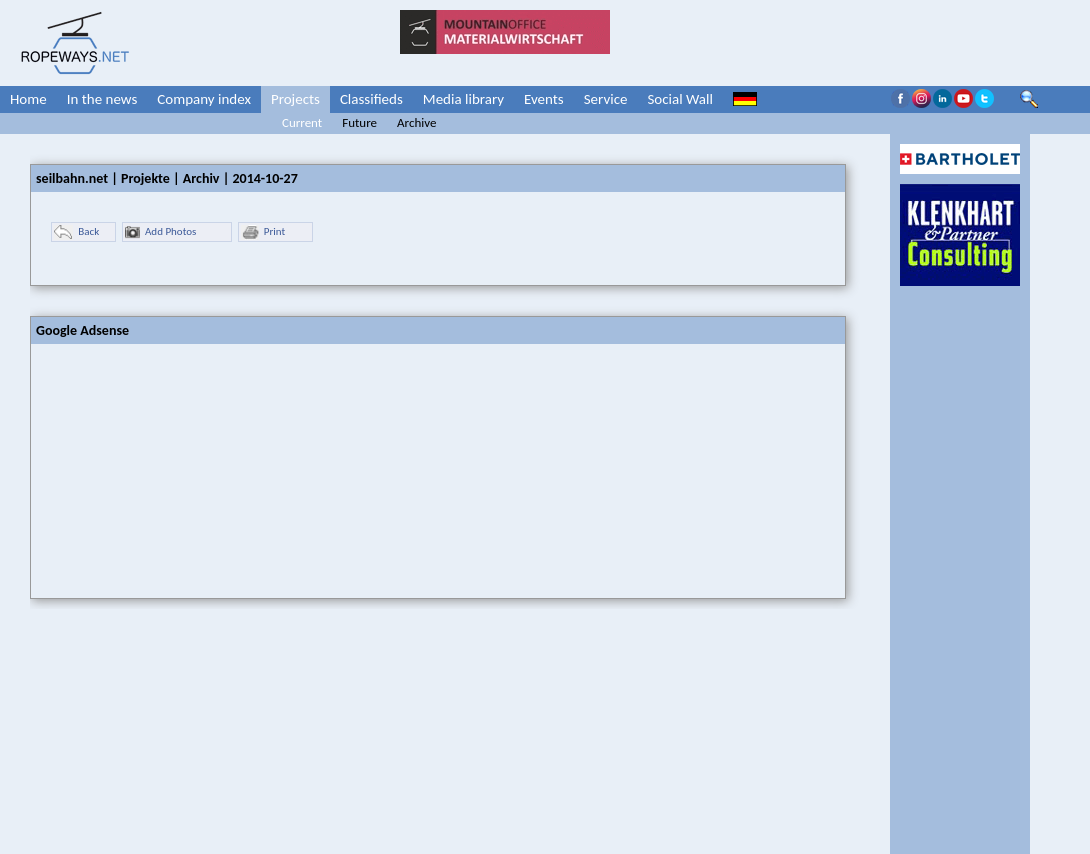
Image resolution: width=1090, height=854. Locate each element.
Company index (204, 99)
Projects (295, 99)
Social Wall (680, 99)
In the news (102, 99)
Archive (416, 122)
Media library (463, 99)
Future (359, 122)
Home (28, 99)
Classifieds (371, 99)
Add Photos (160, 232)
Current (302, 122)
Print (263, 232)
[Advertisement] (181, 469)
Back (76, 232)
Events (544, 99)
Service (606, 99)
